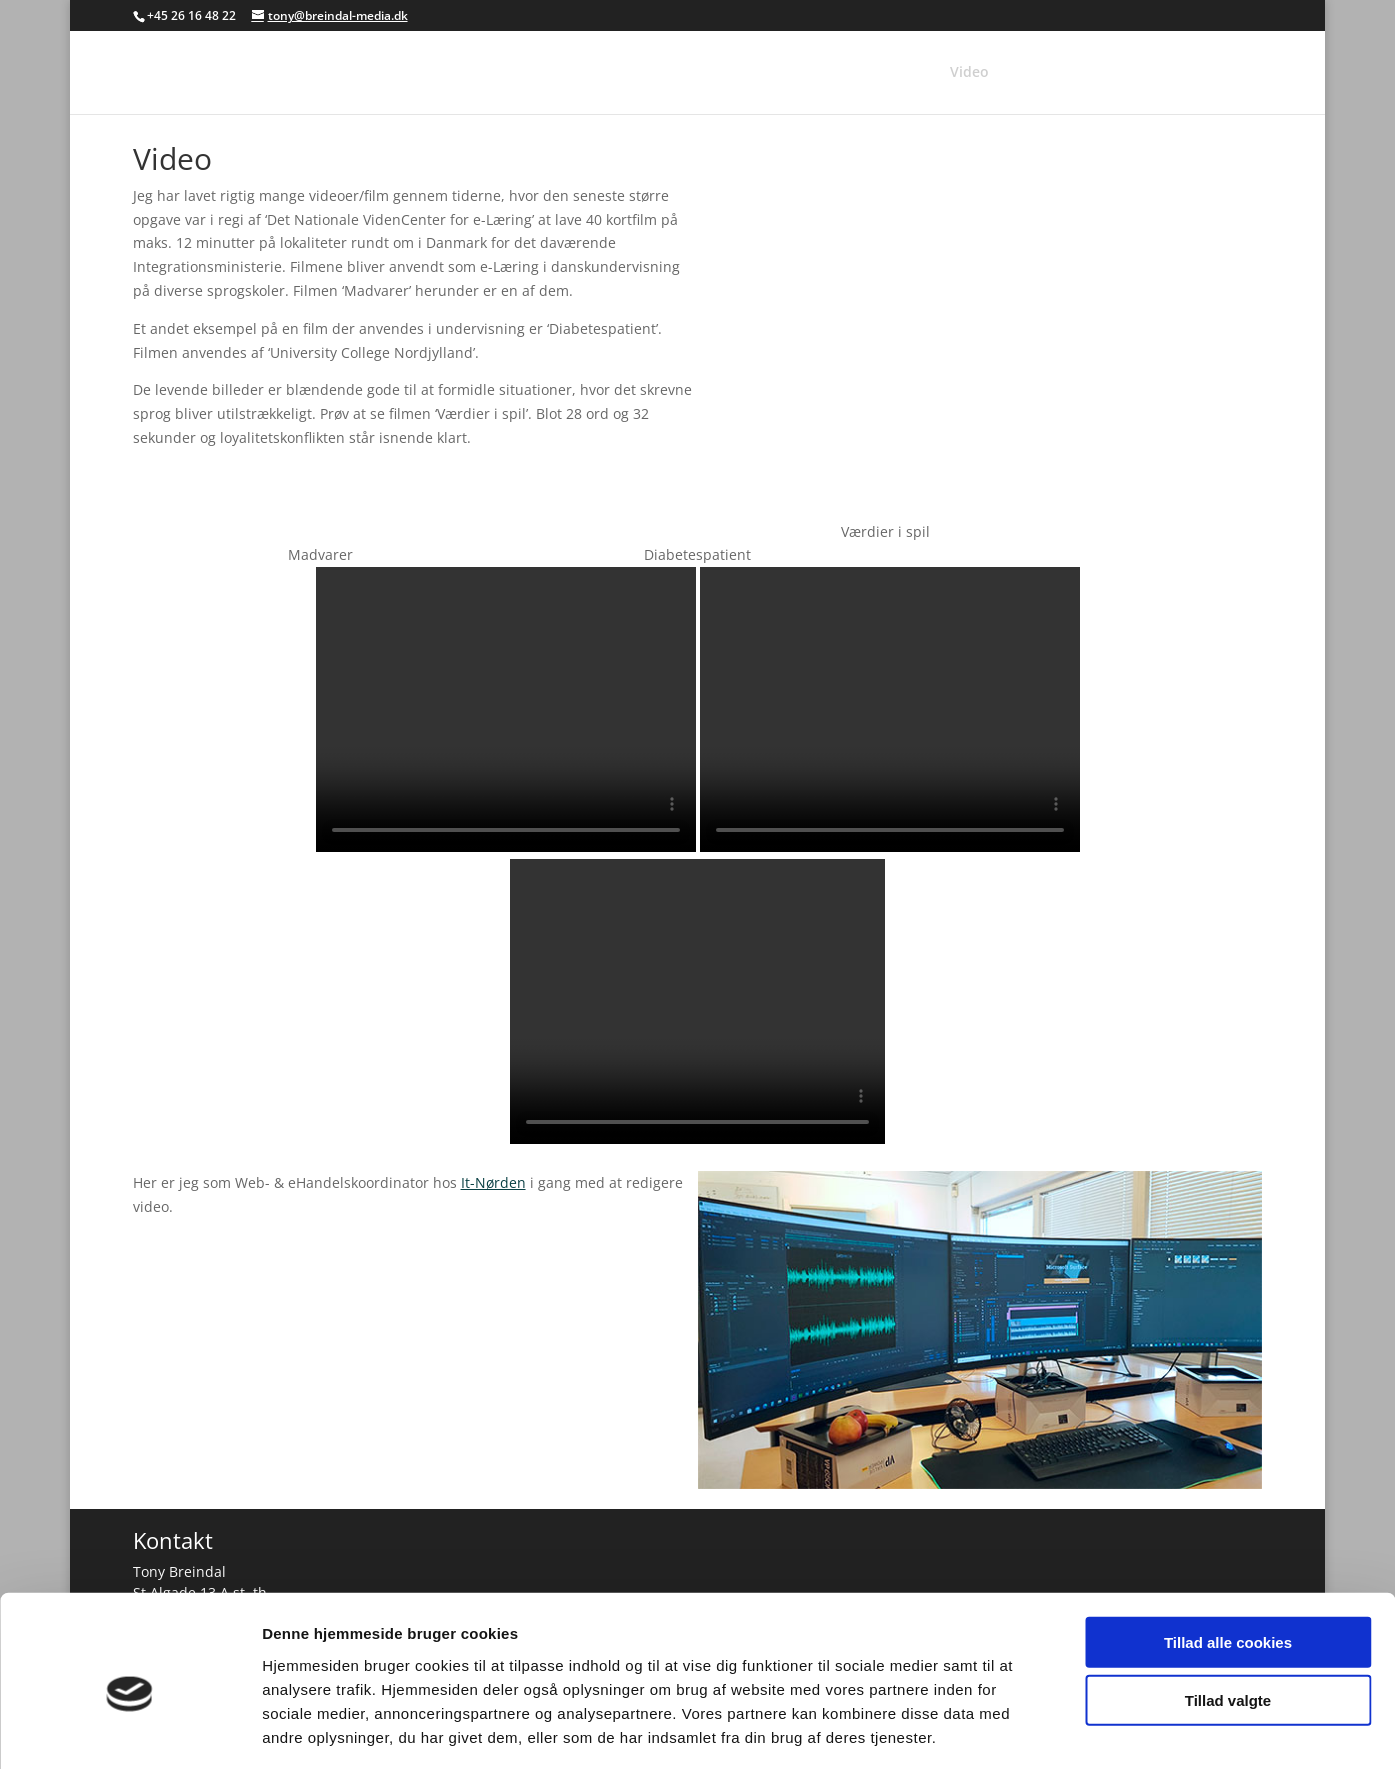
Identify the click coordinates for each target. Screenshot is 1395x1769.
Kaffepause (1192, 73)
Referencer (830, 73)
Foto (908, 73)
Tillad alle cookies (1228, 1553)
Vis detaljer (1039, 1729)
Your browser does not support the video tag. (506, 709)
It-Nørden (493, 1182)
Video (969, 73)
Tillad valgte (1228, 1612)
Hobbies (1099, 73)
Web (1030, 73)
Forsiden (737, 73)
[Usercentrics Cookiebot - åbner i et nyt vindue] (129, 1730)
